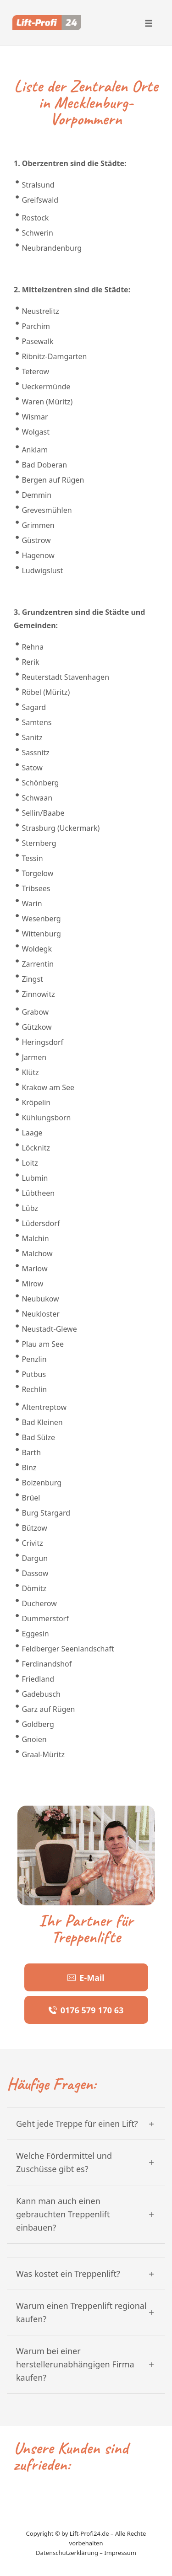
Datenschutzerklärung (67, 2553)
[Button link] (86, 1977)
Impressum (120, 2553)
